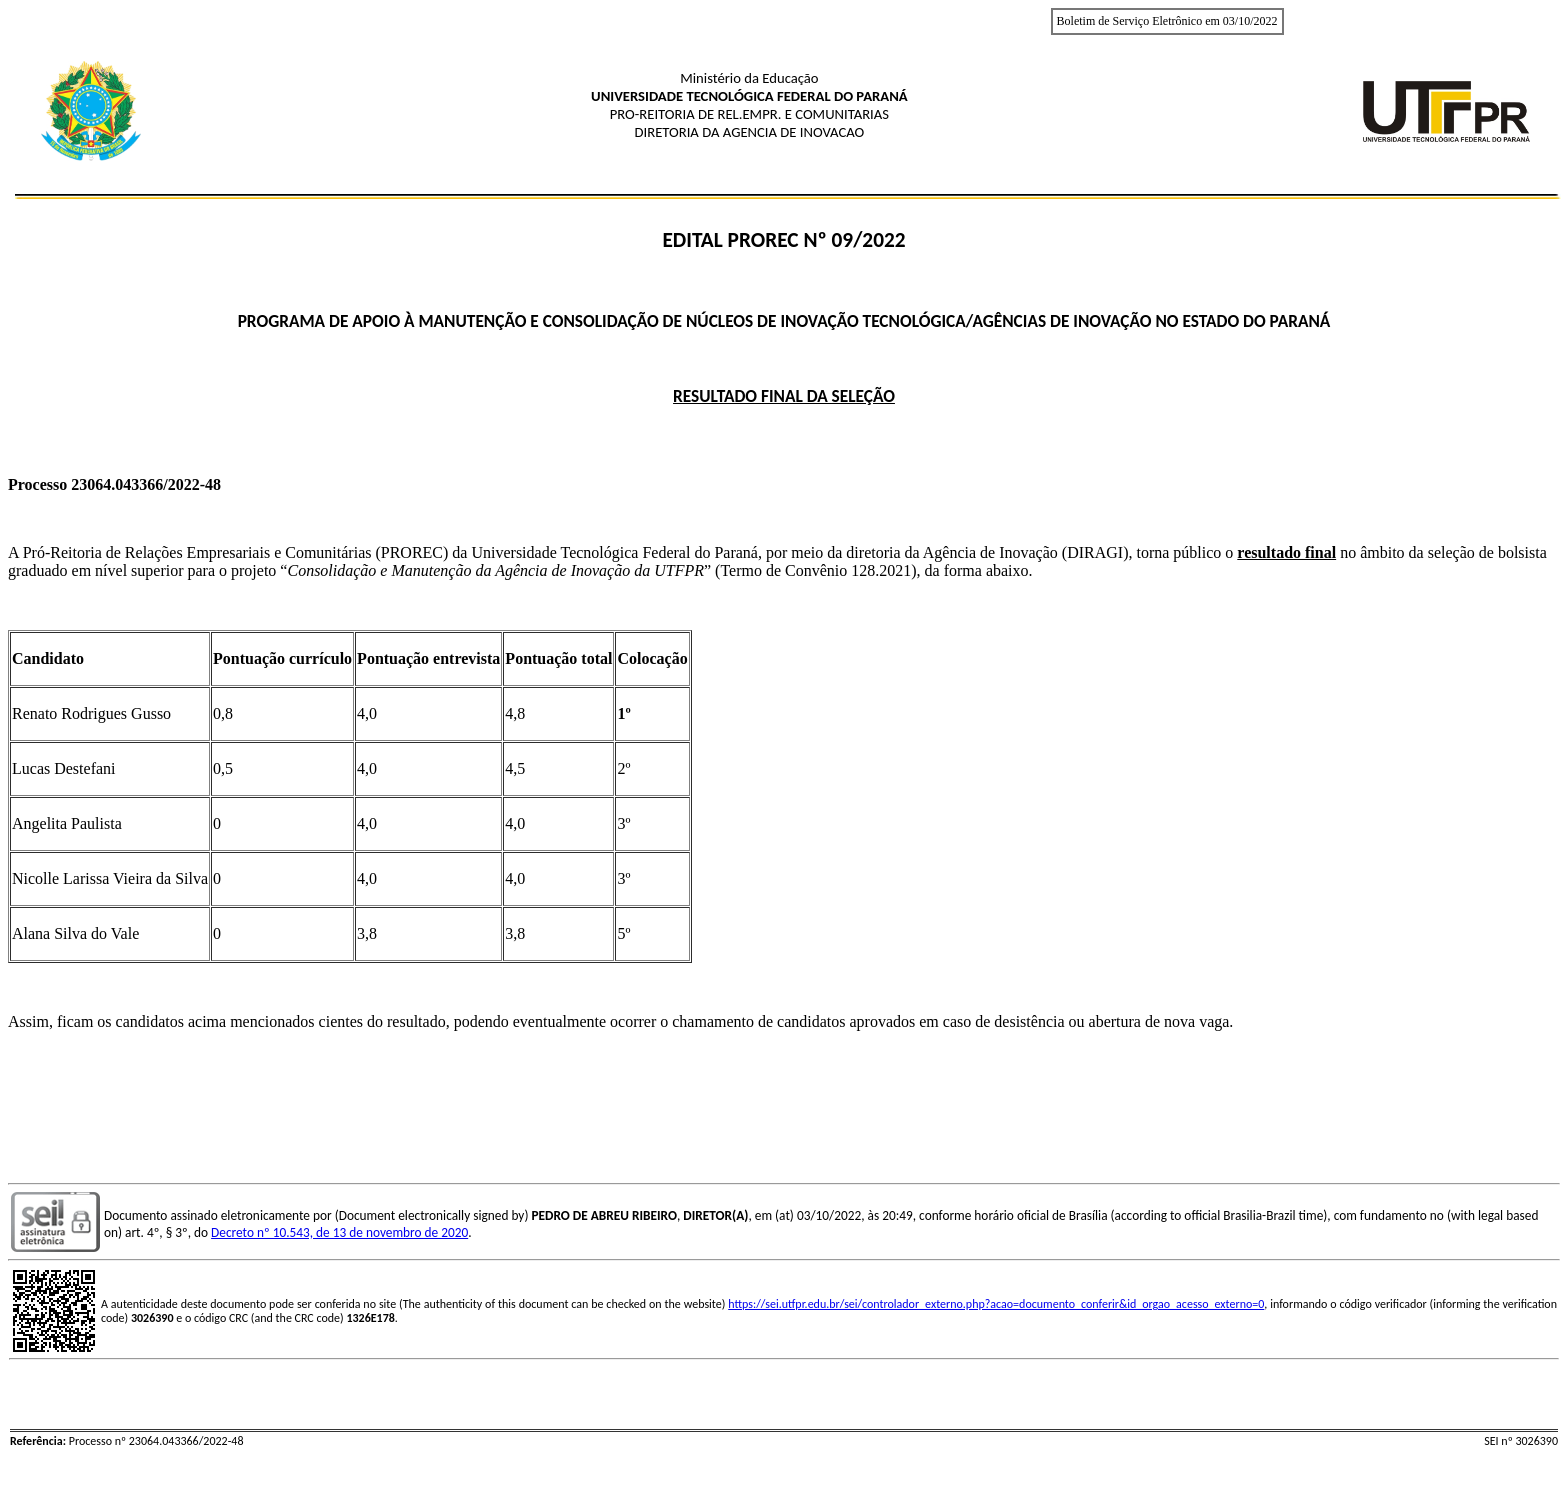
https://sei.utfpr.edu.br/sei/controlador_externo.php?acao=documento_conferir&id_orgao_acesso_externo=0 (996, 1304)
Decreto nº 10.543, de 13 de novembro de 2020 (339, 1232)
